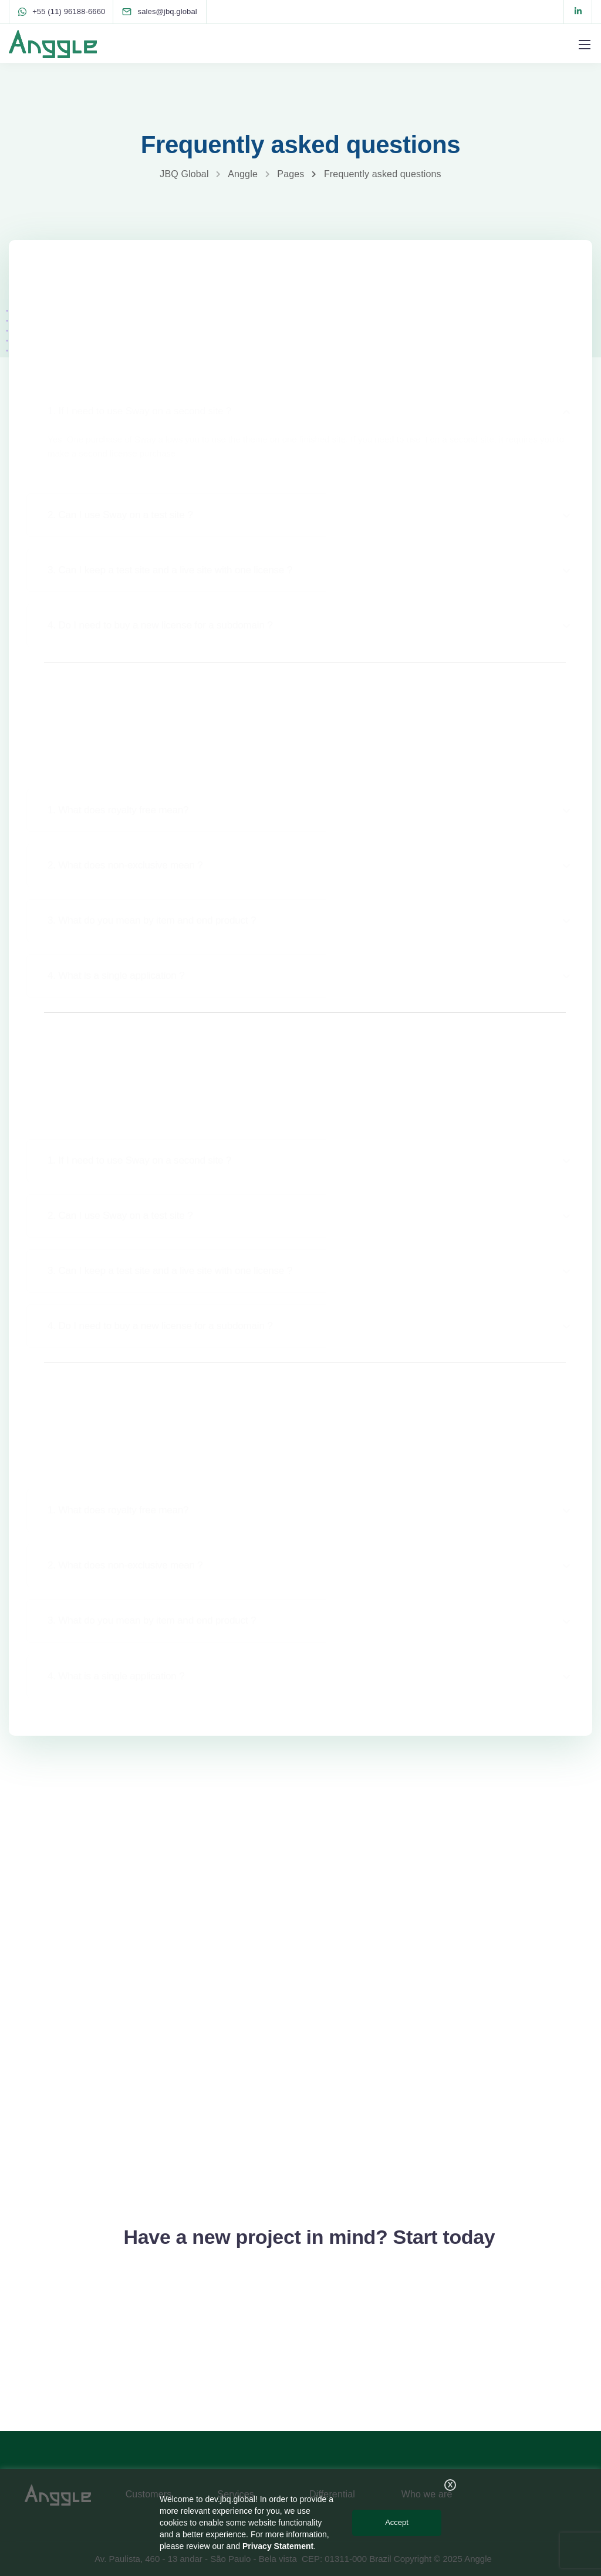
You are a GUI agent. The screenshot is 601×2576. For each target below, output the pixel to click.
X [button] (450, 2484)
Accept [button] (396, 2522)
